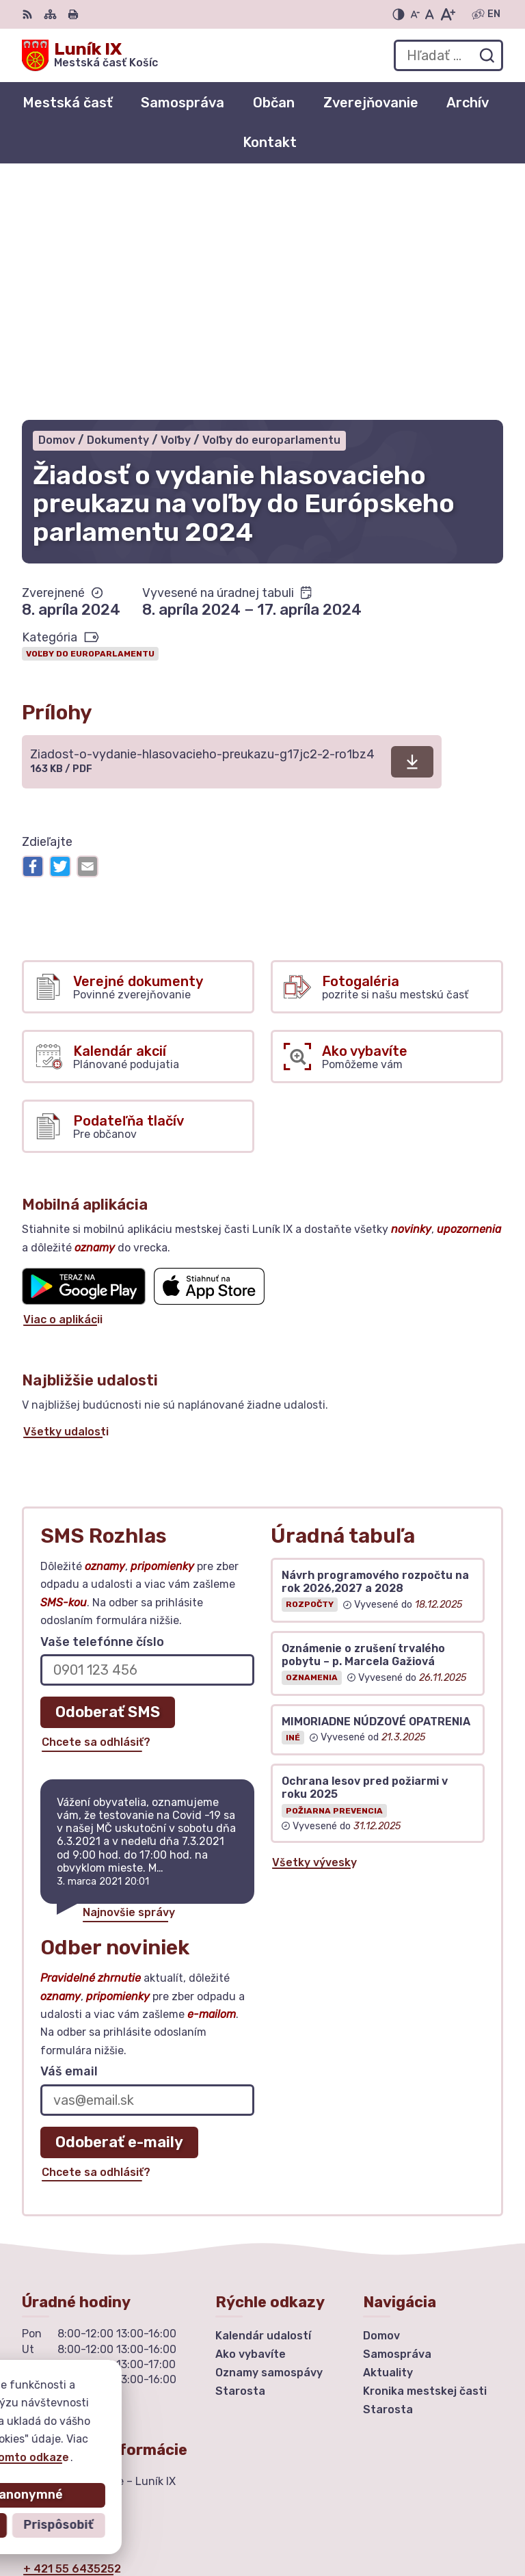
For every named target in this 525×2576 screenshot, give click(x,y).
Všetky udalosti (66, 1195)
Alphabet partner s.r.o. (440, 2503)
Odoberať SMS (107, 1475)
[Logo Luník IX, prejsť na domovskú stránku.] (90, 55)
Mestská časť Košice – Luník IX (420, 2520)
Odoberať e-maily (119, 1905)
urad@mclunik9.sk (71, 2347)
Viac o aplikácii (63, 1082)
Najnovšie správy (129, 1675)
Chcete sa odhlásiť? (96, 1506)
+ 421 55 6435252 (72, 2332)
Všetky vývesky (314, 1625)
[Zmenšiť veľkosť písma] (414, 14)
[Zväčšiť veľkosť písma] (447, 14)
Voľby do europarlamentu (90, 417)
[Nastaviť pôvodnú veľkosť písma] (429, 14)
